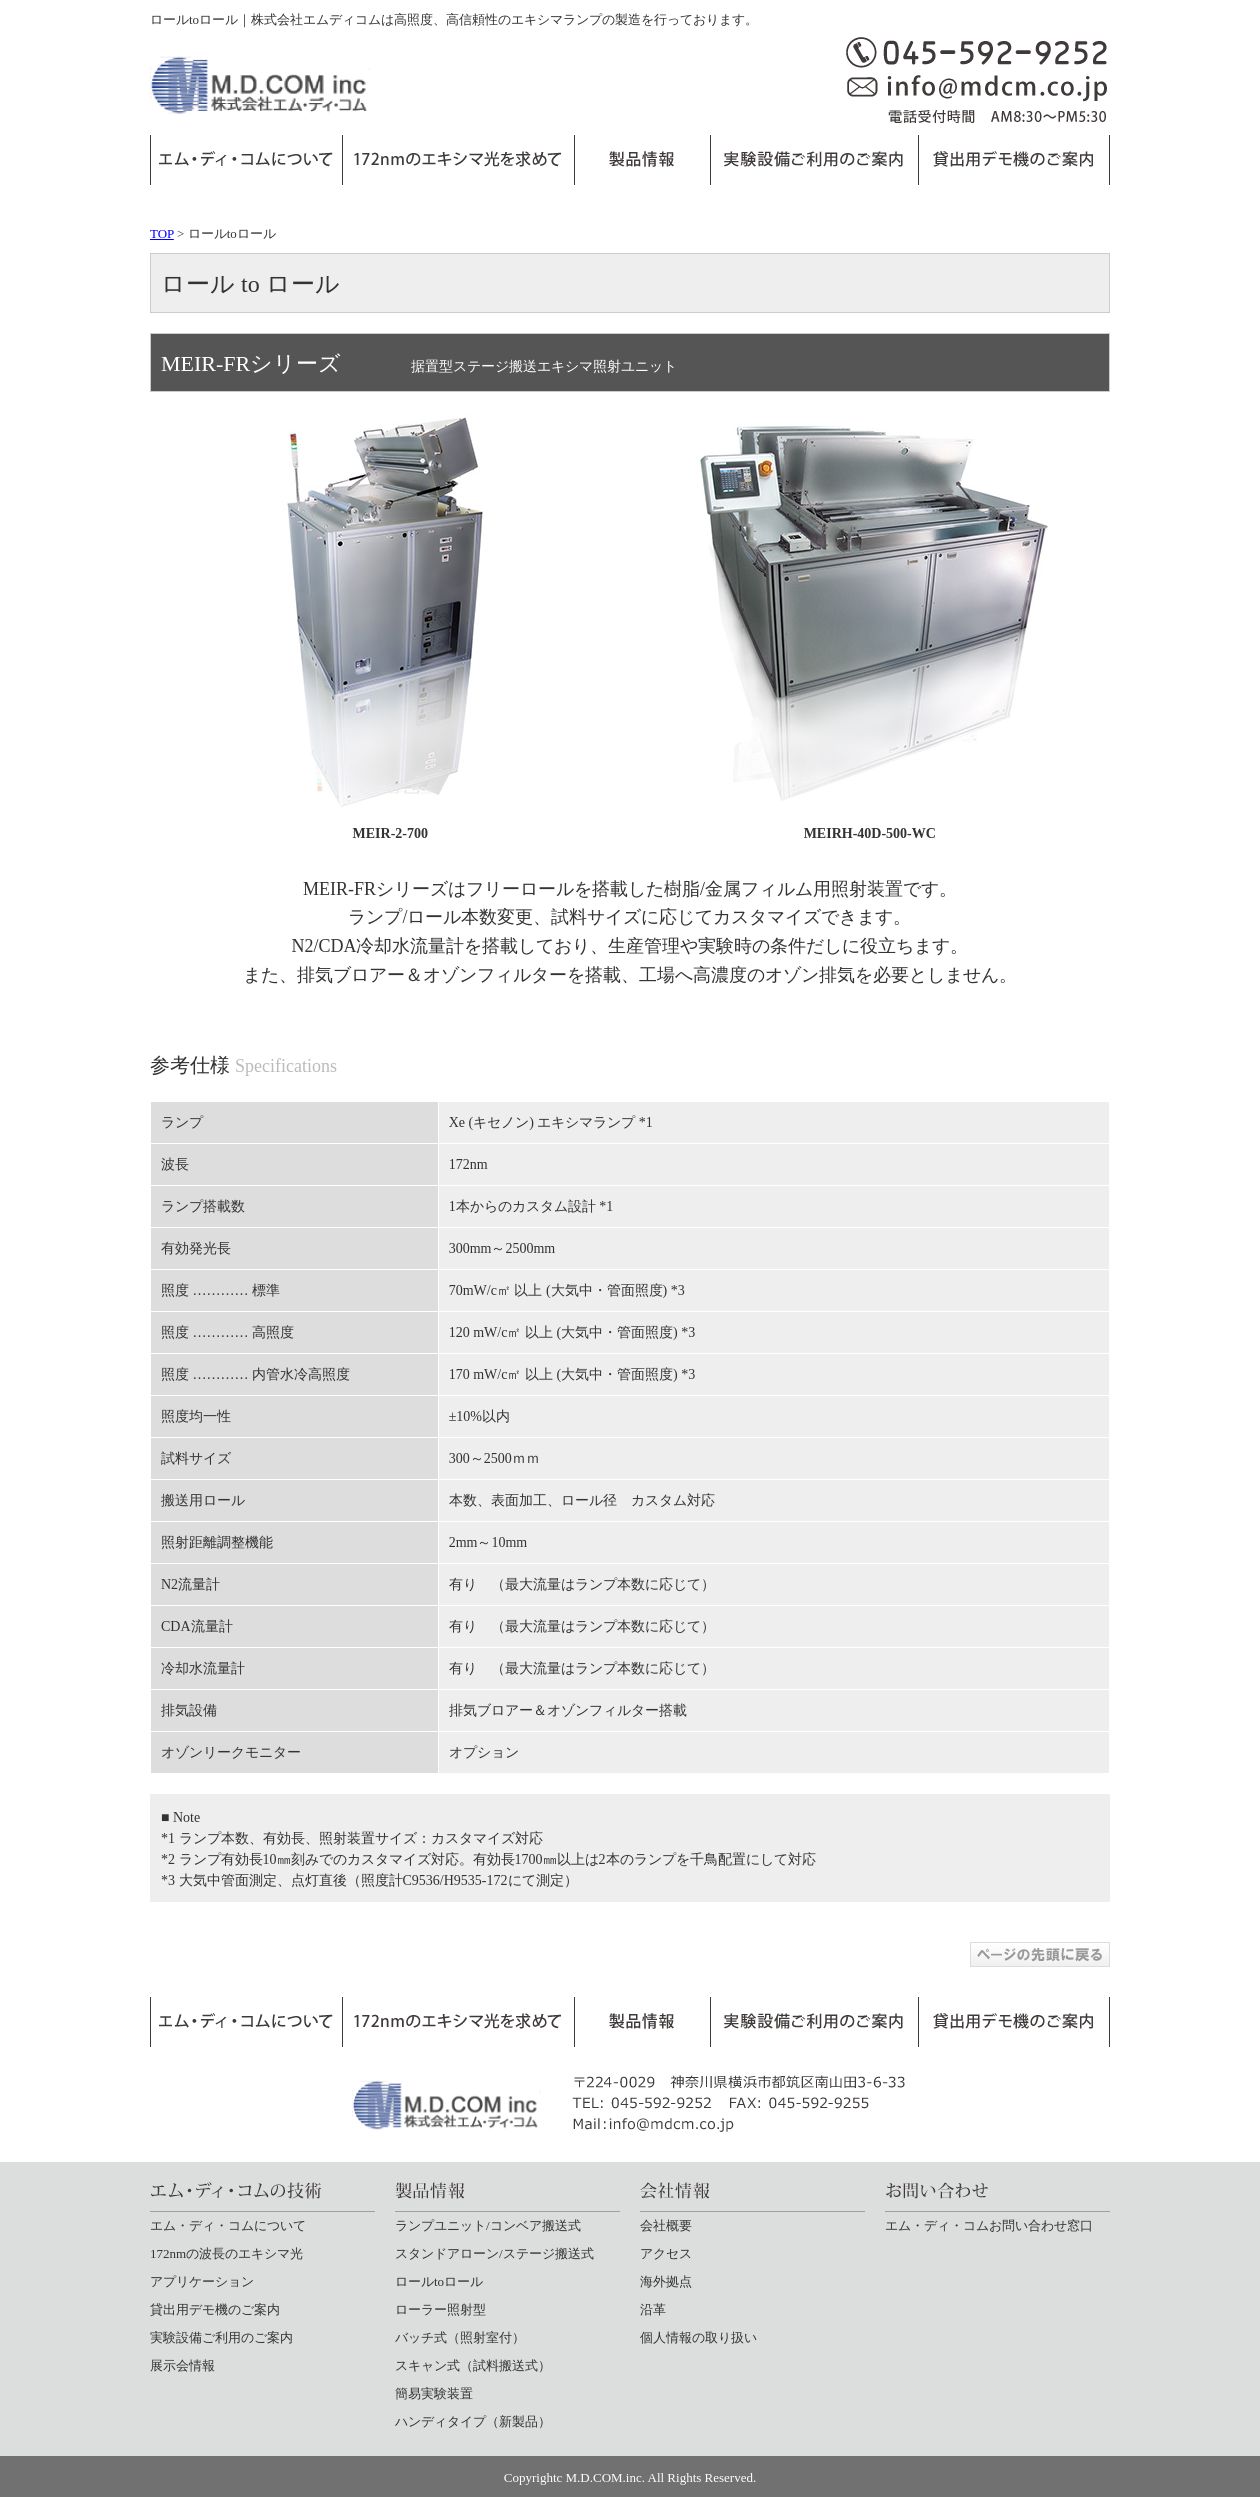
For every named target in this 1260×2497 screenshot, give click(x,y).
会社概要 (666, 2225)
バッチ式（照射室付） (460, 2337)
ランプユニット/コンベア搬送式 (488, 2225)
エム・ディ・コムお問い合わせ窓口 (989, 2225)
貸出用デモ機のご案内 (215, 2309)
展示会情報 (182, 2365)
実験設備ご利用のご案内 (221, 2337)
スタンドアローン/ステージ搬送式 (494, 2253)
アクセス (666, 2253)
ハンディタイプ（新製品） (473, 2421)
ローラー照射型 (440, 2309)
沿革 (653, 2309)
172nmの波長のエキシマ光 (226, 2253)
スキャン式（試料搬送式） (473, 2365)
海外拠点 (666, 2281)
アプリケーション (202, 2281)
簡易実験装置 (434, 2393)
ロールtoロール (439, 2281)
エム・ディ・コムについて (228, 2225)
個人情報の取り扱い (698, 2337)
